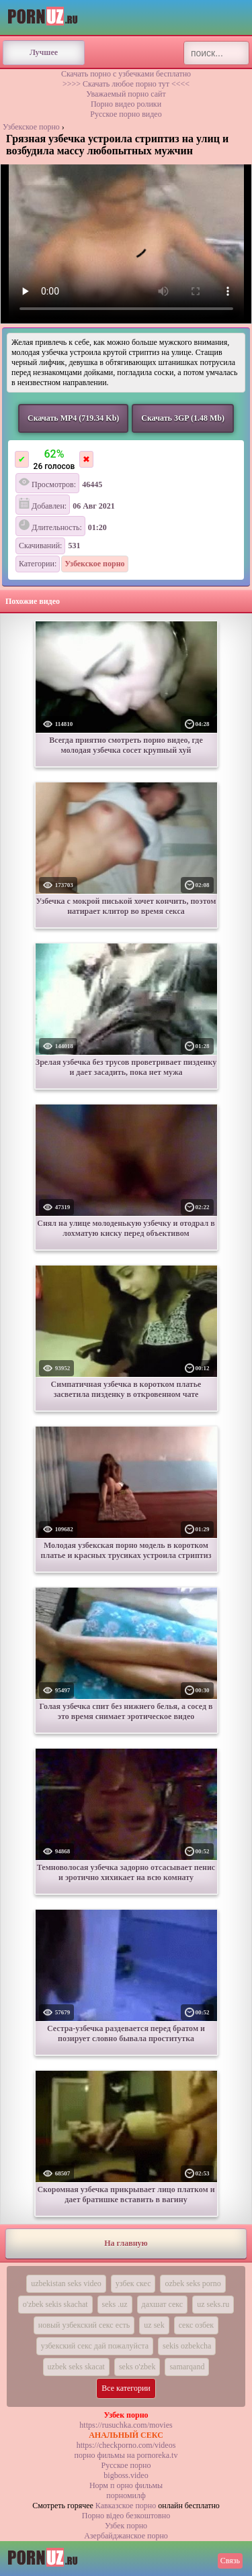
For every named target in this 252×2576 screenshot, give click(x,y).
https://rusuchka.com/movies (125, 2425)
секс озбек (196, 2325)
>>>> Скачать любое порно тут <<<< (126, 84)
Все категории (126, 2388)
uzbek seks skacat (76, 2366)
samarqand (186, 2366)
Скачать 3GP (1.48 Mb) (182, 418)
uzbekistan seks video (66, 2283)
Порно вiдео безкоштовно (126, 2515)
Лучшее (44, 52)
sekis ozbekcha (187, 2346)
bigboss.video (125, 2475)
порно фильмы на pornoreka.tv (126, 2455)
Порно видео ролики (126, 104)
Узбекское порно (31, 127)
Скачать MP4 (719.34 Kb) (73, 418)
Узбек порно (126, 2525)
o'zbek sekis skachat (55, 2304)
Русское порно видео (125, 114)
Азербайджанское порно (126, 2535)
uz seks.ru (213, 2304)
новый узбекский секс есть (84, 2325)
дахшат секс (162, 2304)
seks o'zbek (137, 2366)
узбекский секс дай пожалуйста (95, 2346)
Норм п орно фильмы (126, 2485)
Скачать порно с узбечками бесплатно (126, 74)
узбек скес (133, 2283)
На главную (125, 2243)
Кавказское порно (125, 2505)
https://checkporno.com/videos (126, 2445)
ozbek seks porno (192, 2283)
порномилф (125, 2495)
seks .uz (115, 2304)
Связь (230, 2560)
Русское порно (126, 2465)
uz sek (154, 2325)
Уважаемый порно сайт (125, 94)
